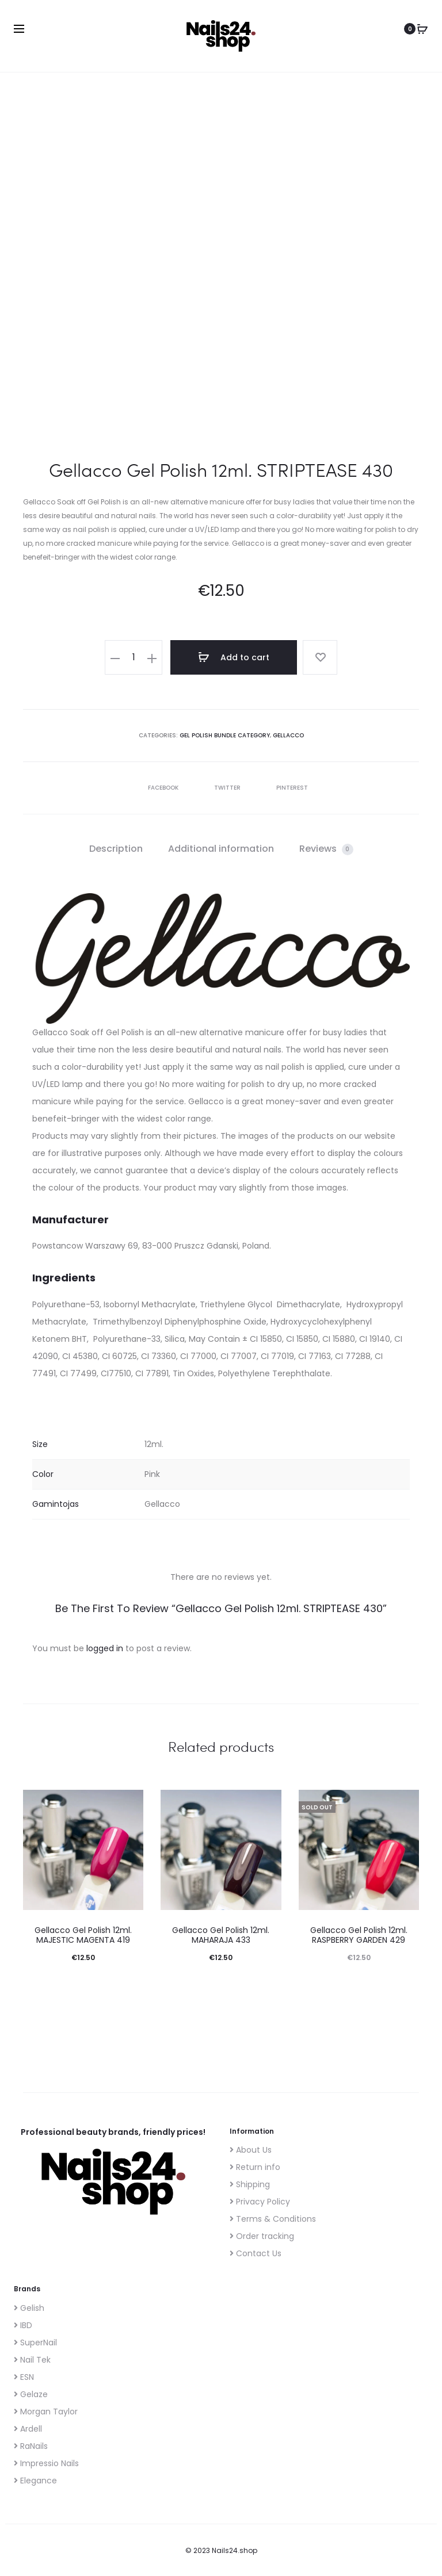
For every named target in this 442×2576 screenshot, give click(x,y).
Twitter (221, 787)
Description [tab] (116, 848)
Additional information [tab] (221, 848)
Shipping (250, 2184)
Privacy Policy (260, 2201)
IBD (23, 2325)
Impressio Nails (46, 2463)
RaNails (31, 2446)
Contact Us (255, 2253)
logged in (104, 1648)
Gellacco (288, 735)
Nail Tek (32, 2360)
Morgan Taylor (46, 2411)
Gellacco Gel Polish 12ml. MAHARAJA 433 (220, 1935)
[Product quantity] (133, 657)
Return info (255, 2167)
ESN (24, 2377)
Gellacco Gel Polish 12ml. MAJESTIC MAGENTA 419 (83, 1935)
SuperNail (35, 2342)
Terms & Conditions (273, 2219)
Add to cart (233, 657)
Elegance (35, 2480)
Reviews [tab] (326, 848)
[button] (115, 657)
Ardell (28, 2429)
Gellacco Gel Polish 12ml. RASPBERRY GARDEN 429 (358, 1935)
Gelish (29, 2308)
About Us (251, 2150)
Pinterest (285, 787)
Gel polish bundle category (225, 735)
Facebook (157, 787)
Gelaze (31, 2394)
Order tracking (262, 2236)
